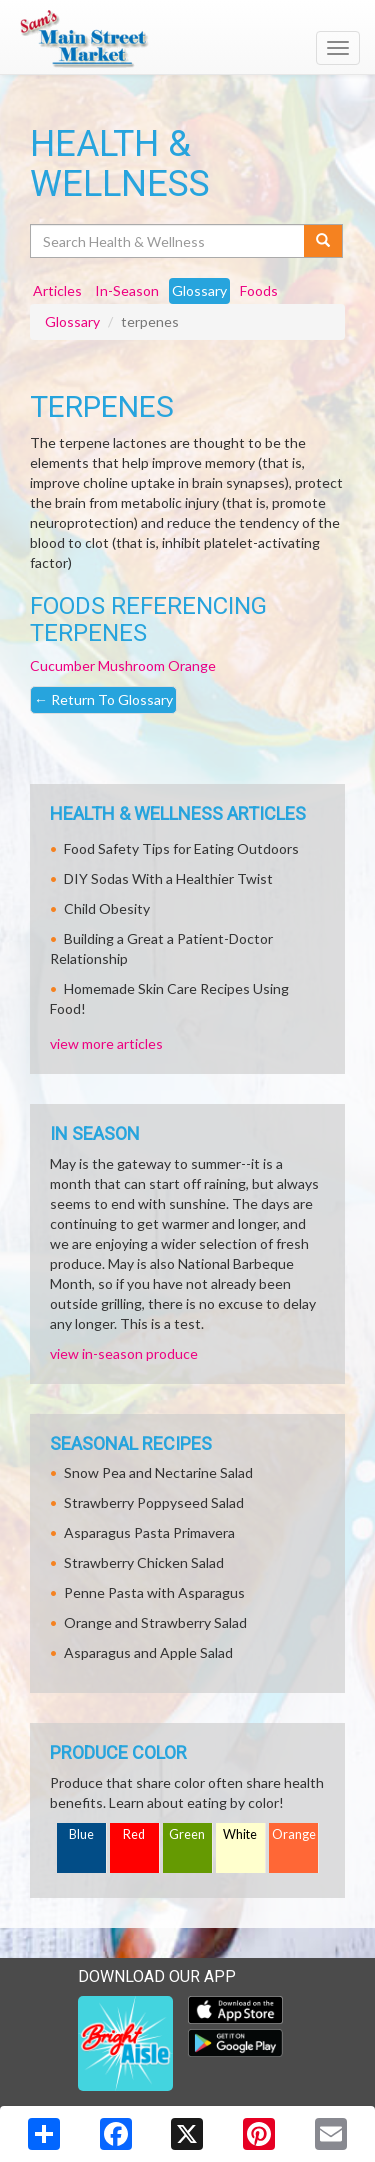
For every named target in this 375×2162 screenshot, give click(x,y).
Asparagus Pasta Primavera (149, 1532)
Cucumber (62, 665)
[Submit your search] (323, 241)
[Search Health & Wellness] (168, 241)
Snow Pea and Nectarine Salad (158, 1472)
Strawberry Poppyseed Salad (154, 1502)
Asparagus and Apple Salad (148, 1652)
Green (187, 1834)
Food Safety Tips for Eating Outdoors (181, 848)
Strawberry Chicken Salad (144, 1562)
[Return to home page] (187, 39)
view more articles (106, 1043)
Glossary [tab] (199, 290)
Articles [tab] (57, 290)
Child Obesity (107, 908)
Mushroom (131, 665)
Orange (192, 665)
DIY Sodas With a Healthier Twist (168, 878)
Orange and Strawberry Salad (155, 1622)
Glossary (72, 321)
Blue (81, 1834)
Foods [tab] (259, 290)
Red (134, 1834)
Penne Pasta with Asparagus (154, 1592)
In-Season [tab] (127, 290)
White (240, 1834)
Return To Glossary (103, 699)
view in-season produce (124, 1353)
